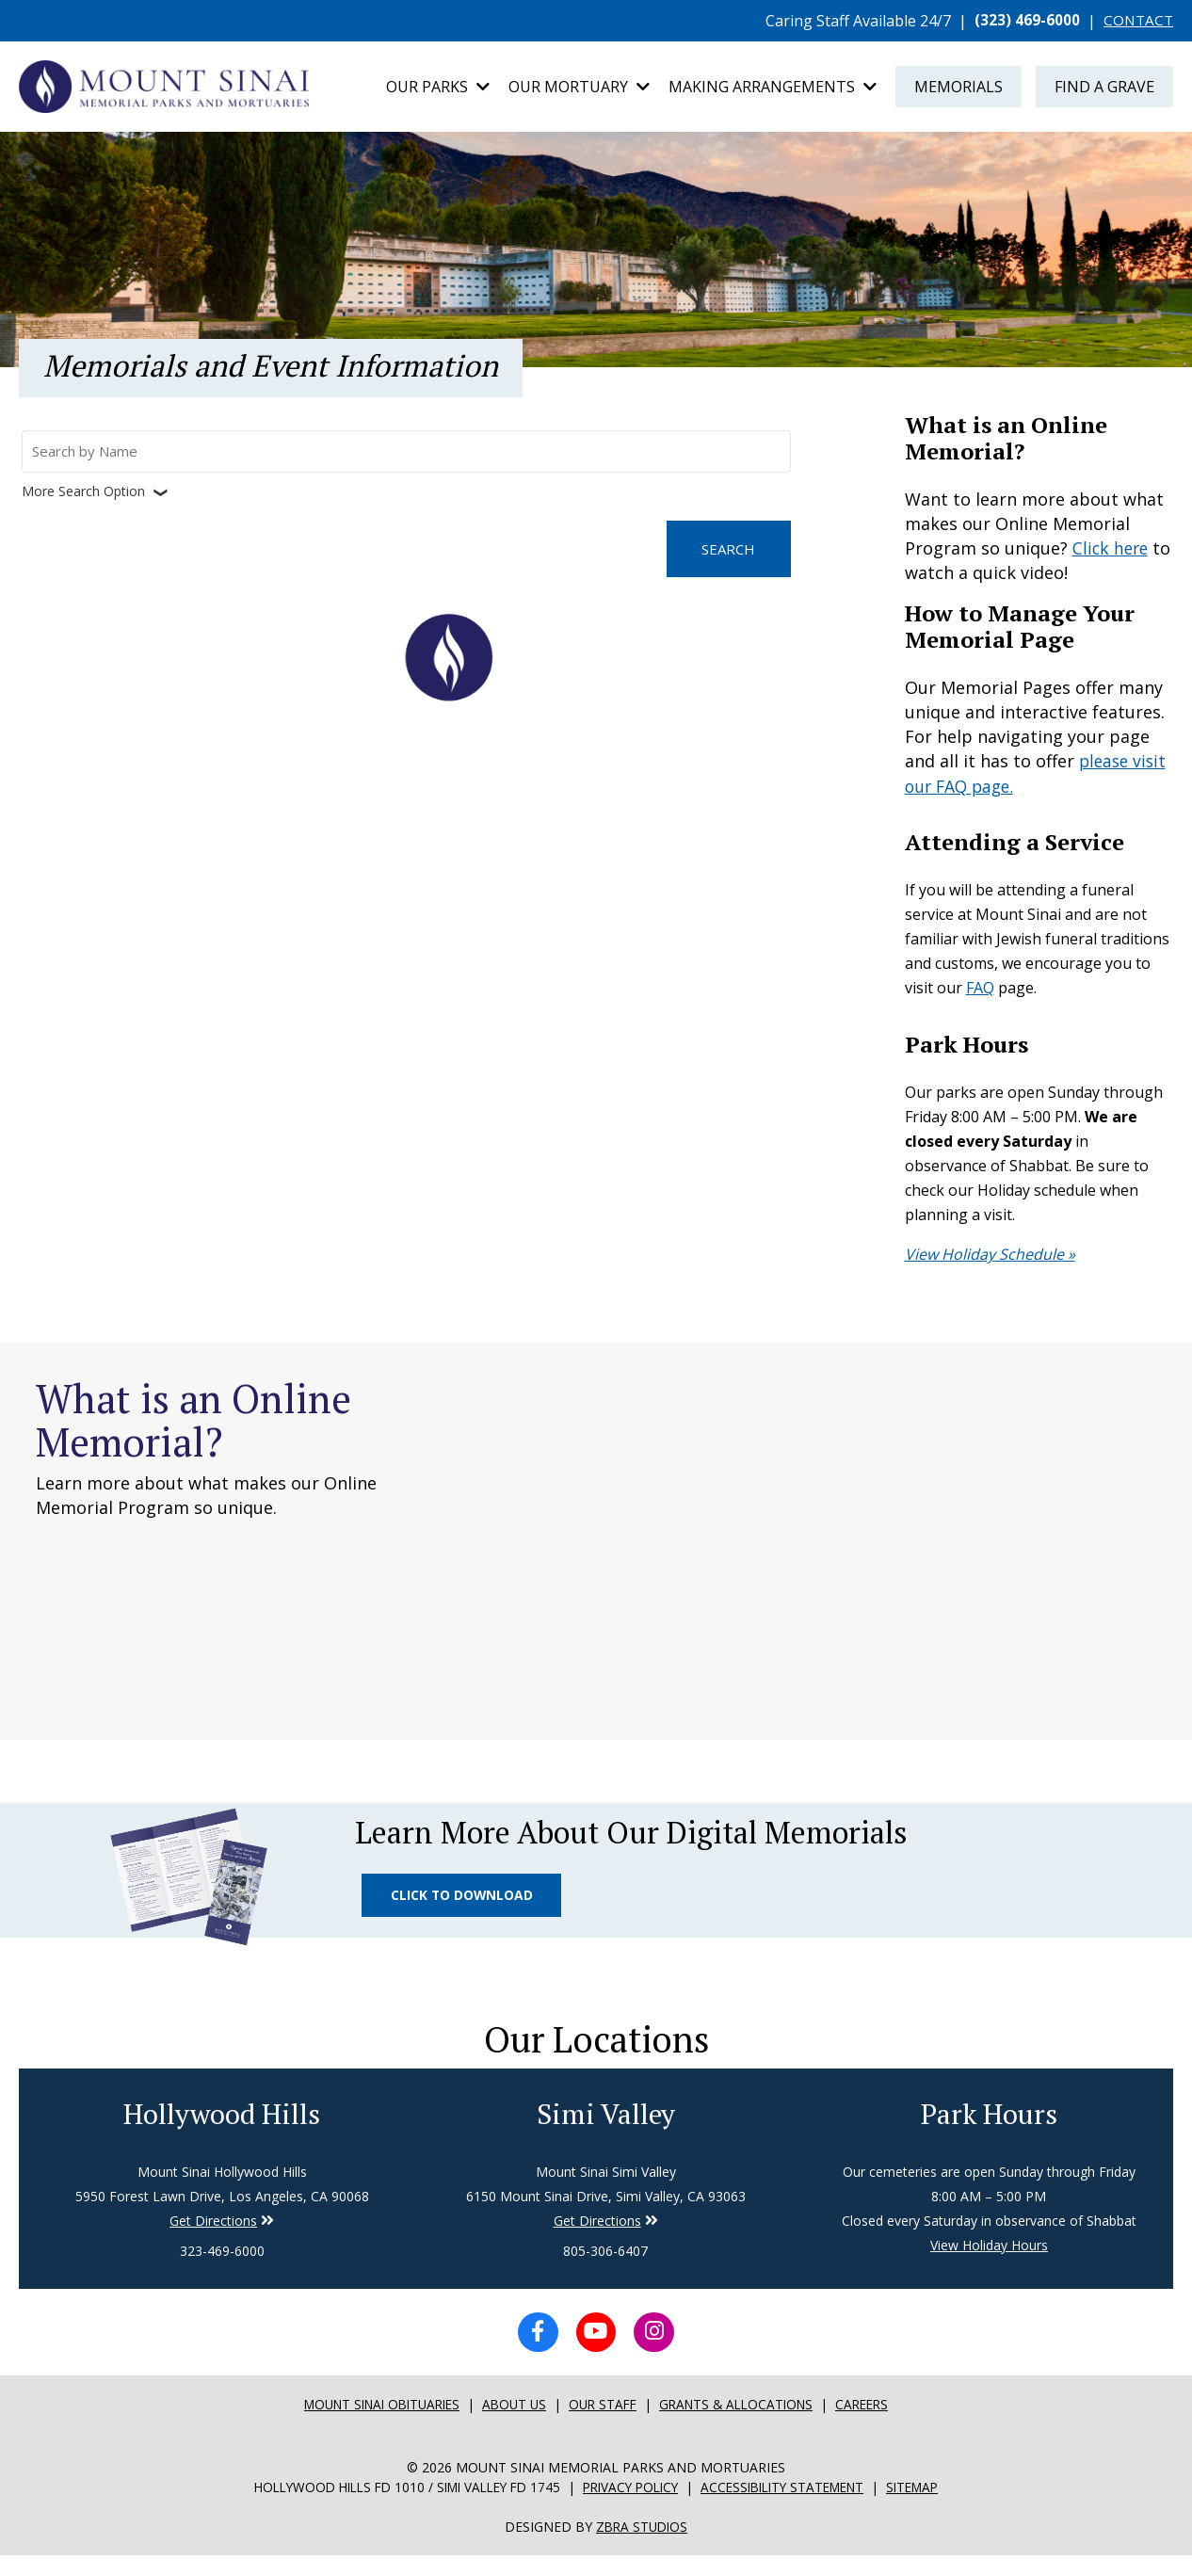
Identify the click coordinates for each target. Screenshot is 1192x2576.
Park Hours (988, 2130)
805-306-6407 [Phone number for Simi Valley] (605, 2269)
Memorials (958, 88)
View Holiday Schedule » (990, 1257)
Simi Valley (605, 2130)
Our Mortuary (579, 88)
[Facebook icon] (534, 2352)
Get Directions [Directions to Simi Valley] (213, 2238)
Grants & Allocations (745, 2426)
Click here (1112, 551)
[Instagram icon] (658, 2352)
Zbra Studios (642, 2547)
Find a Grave (1104, 88)
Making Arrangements (772, 88)
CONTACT (1137, 20)
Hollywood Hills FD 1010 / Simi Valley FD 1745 (395, 2509)
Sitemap (932, 2509)
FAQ (980, 990)
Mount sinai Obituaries (373, 2426)
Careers (876, 2426)
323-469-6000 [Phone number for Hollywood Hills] (222, 2269)
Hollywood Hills (222, 2130)
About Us (513, 2426)
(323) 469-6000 (1024, 20)
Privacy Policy (632, 2509)
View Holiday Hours (989, 2263)
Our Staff (605, 2426)
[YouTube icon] (596, 2352)
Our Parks (438, 88)
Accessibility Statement (793, 2509)
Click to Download (465, 1903)
